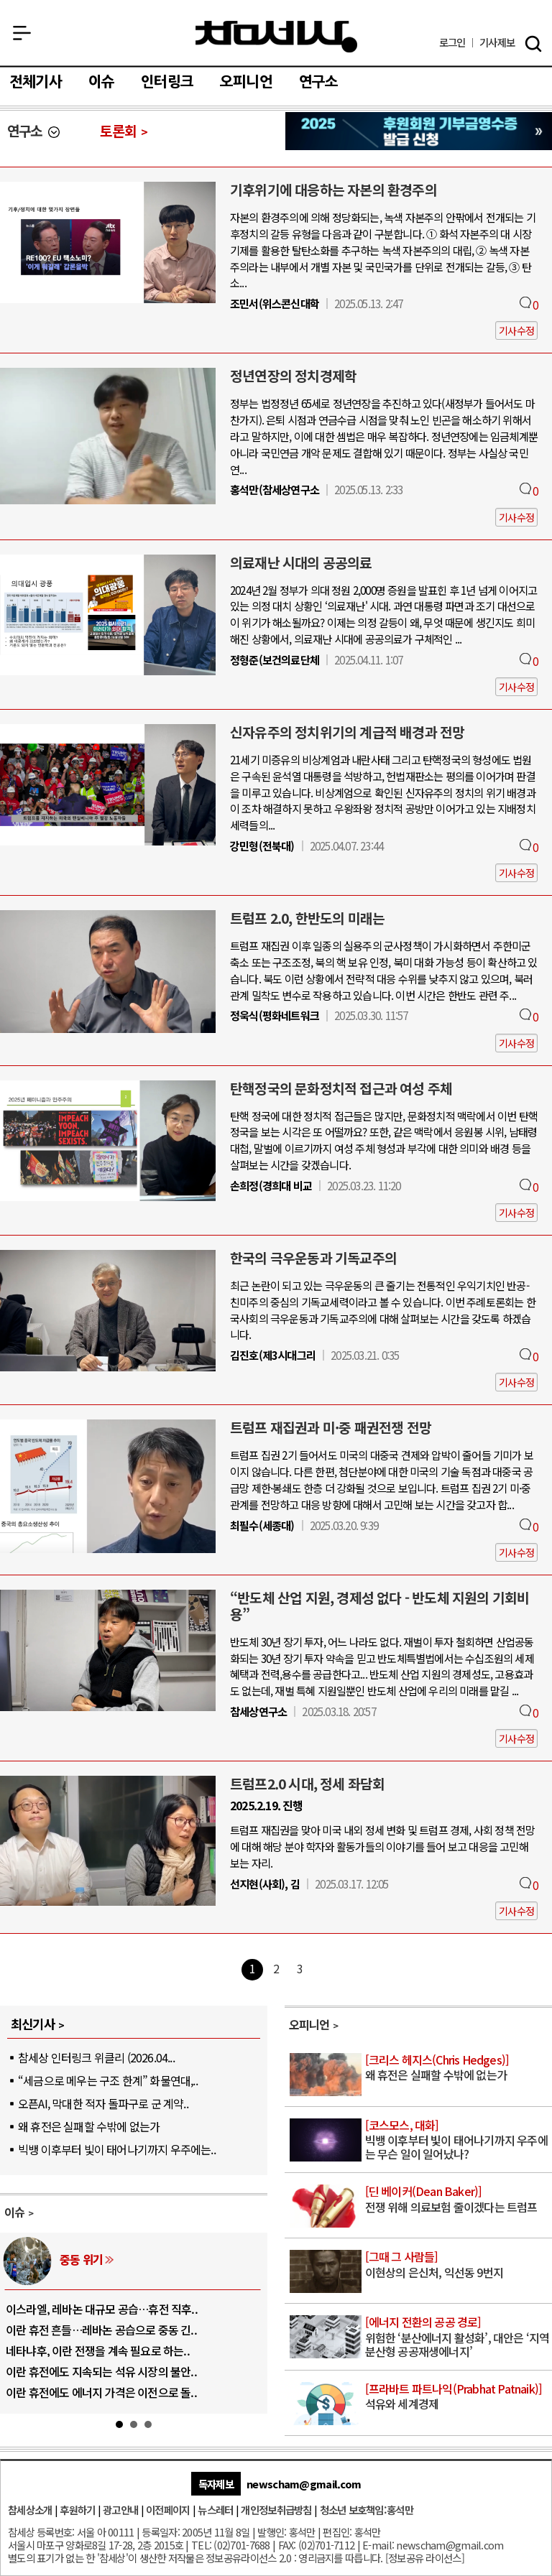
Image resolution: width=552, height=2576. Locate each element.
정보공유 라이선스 (424, 2557)
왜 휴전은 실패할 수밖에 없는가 (89, 2126)
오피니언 (246, 82)
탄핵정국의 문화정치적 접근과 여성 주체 (341, 1088)
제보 (497, 42)
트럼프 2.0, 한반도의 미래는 (307, 918)
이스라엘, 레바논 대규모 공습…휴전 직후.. (102, 2308)
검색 (533, 43)
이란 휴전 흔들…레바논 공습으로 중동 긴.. (101, 2329)
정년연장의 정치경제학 (293, 376)
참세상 (276, 36)
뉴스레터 (215, 2509)
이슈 (101, 82)
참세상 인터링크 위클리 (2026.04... (96, 2057)
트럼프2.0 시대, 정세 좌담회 (307, 1784)
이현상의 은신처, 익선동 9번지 (457, 2265)
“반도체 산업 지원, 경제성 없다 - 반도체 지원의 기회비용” (379, 1606)
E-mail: (378, 2544)
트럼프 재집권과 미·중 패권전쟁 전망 (330, 1427)
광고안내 (120, 2509)
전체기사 (35, 82)
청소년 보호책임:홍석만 (366, 2509)
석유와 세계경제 (457, 2397)
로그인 (452, 42)
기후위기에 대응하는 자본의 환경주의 (333, 190)
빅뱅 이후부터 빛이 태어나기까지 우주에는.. (117, 2149)
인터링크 (167, 82)
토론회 (118, 131)
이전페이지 (168, 2509)
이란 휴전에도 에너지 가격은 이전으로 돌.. (101, 2392)
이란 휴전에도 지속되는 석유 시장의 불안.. (101, 2371)
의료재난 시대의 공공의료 (301, 562)
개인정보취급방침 (276, 2509)
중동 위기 (81, 2259)
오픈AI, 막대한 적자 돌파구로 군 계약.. (103, 2103)
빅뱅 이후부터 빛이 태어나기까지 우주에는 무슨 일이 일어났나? (457, 2140)
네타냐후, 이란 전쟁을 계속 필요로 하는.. (98, 2350)
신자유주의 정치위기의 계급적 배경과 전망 (347, 732)
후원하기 (77, 2509)
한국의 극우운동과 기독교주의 (313, 1258)
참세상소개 (30, 2509)
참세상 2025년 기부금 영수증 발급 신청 (418, 131)
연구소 (319, 82)
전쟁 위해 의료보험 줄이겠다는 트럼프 (457, 2199)
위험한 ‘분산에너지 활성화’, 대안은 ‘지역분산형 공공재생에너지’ (457, 2337)
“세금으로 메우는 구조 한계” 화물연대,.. (108, 2080)
